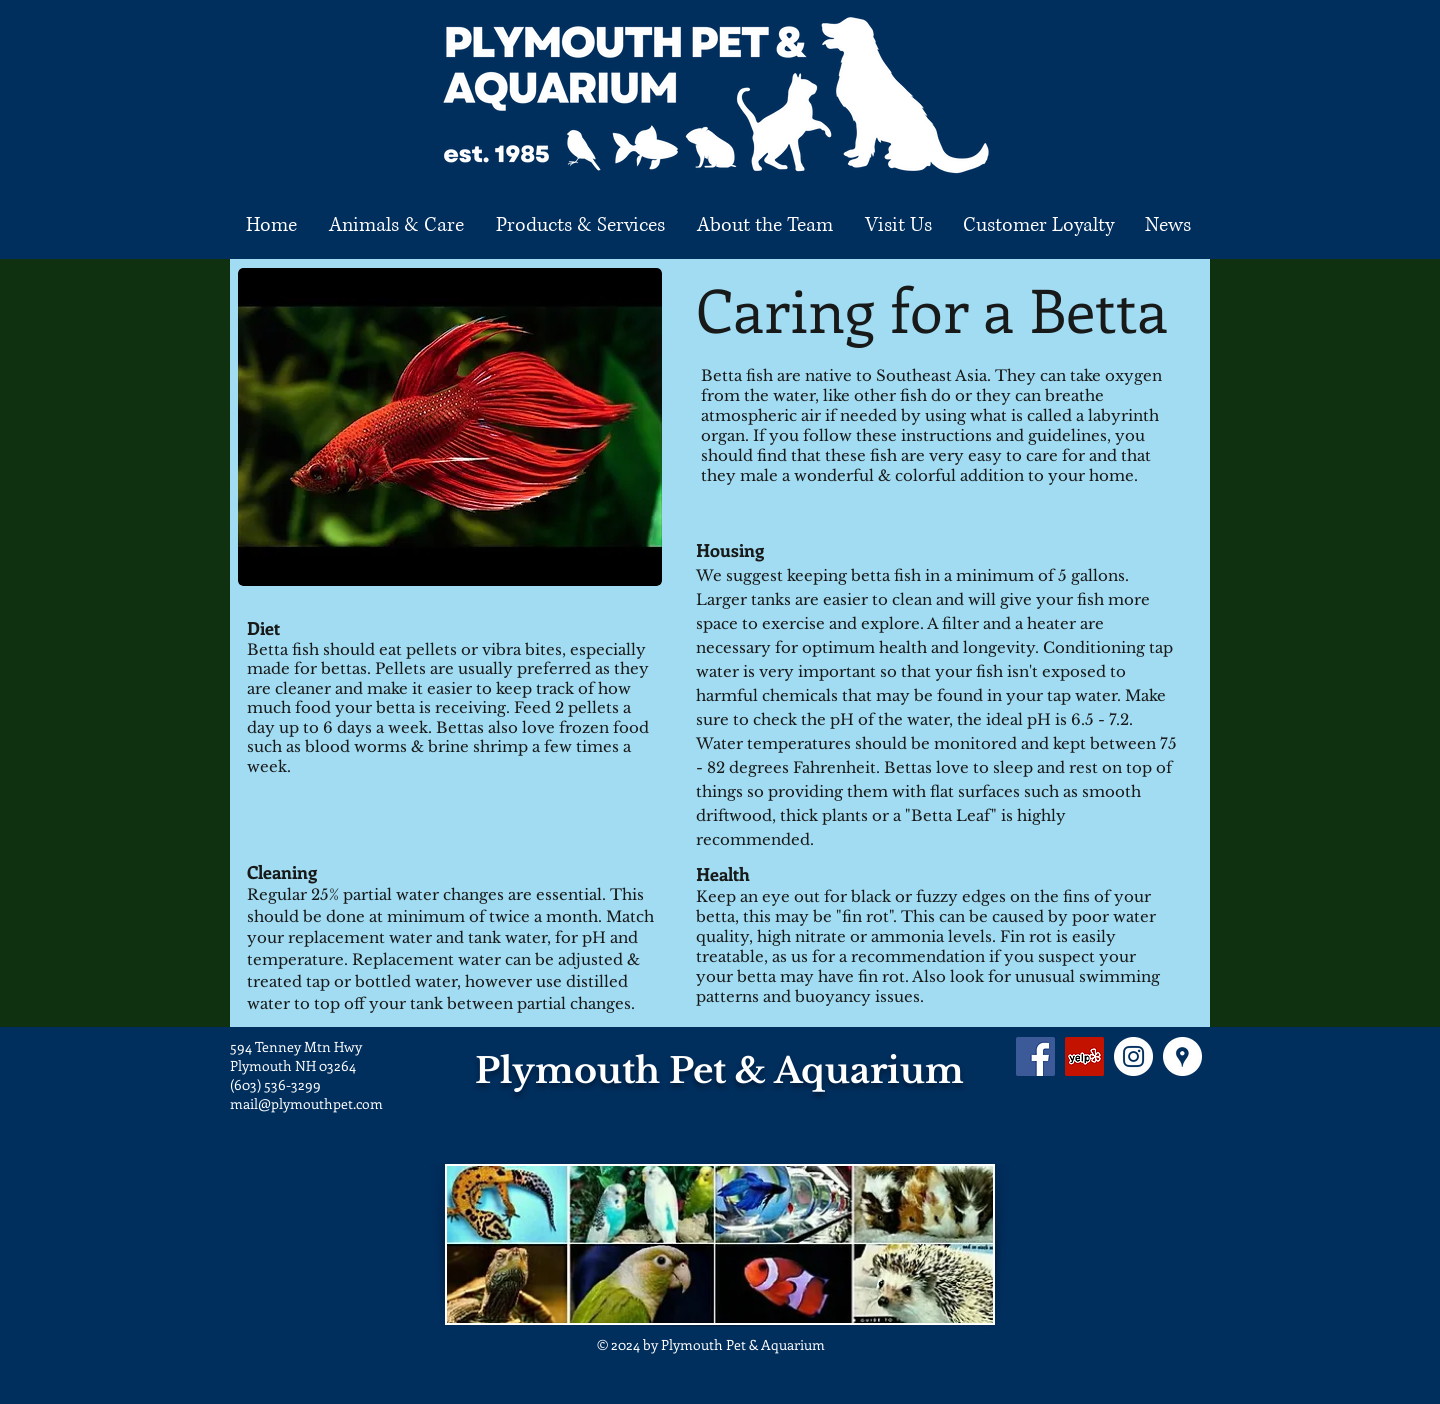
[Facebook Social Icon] (1035, 1056)
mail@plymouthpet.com (306, 1103)
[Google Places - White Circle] (1182, 1056)
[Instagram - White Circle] (1133, 1056)
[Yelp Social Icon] (1084, 1056)
